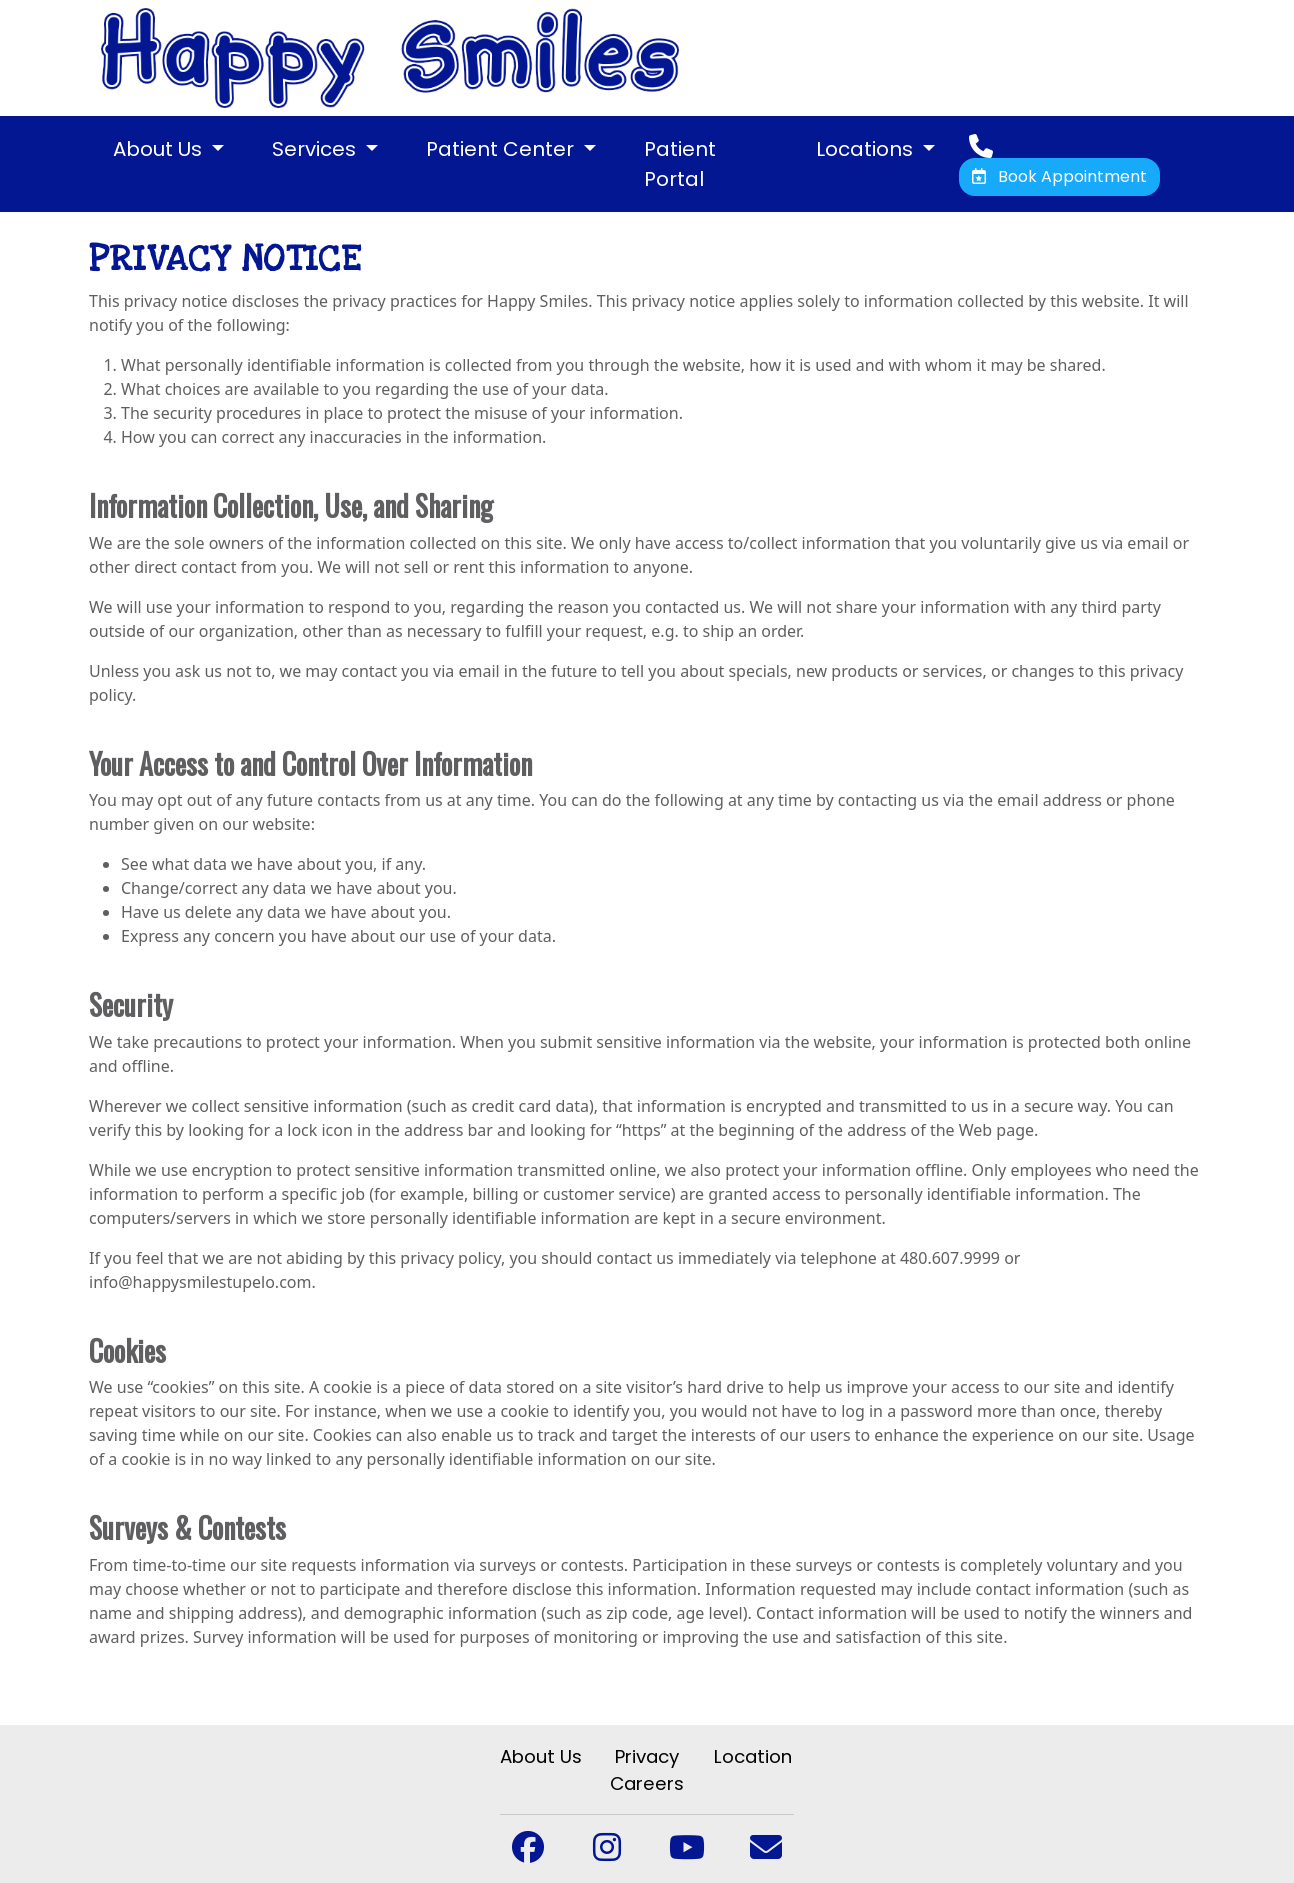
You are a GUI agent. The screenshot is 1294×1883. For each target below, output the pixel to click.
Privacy (647, 1756)
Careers (647, 1783)
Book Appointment (1059, 176)
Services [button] (316, 149)
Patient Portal (680, 164)
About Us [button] (160, 149)
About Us (541, 1756)
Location (753, 1756)
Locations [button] (867, 149)
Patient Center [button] (502, 149)
